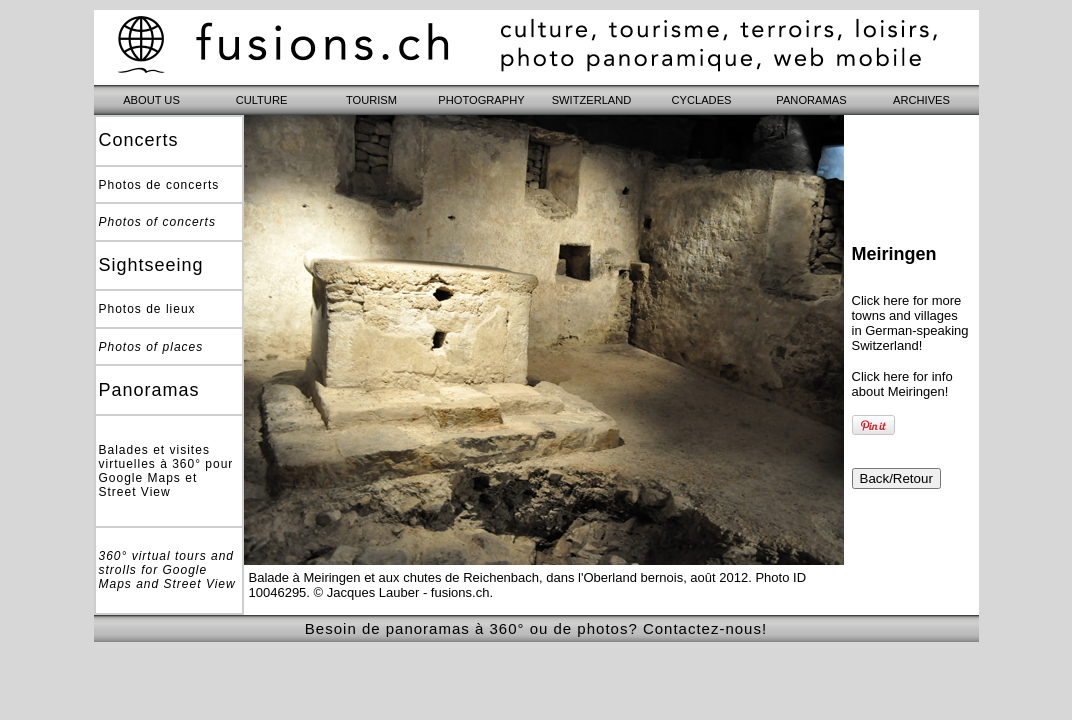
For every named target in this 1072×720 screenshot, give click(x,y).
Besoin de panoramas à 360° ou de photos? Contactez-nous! (536, 628)
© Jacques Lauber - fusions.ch (402, 592)
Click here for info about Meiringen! (902, 384)
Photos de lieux (147, 309)
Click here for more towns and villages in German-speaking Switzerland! (910, 323)
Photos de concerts (159, 185)
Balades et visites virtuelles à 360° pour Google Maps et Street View (166, 471)
